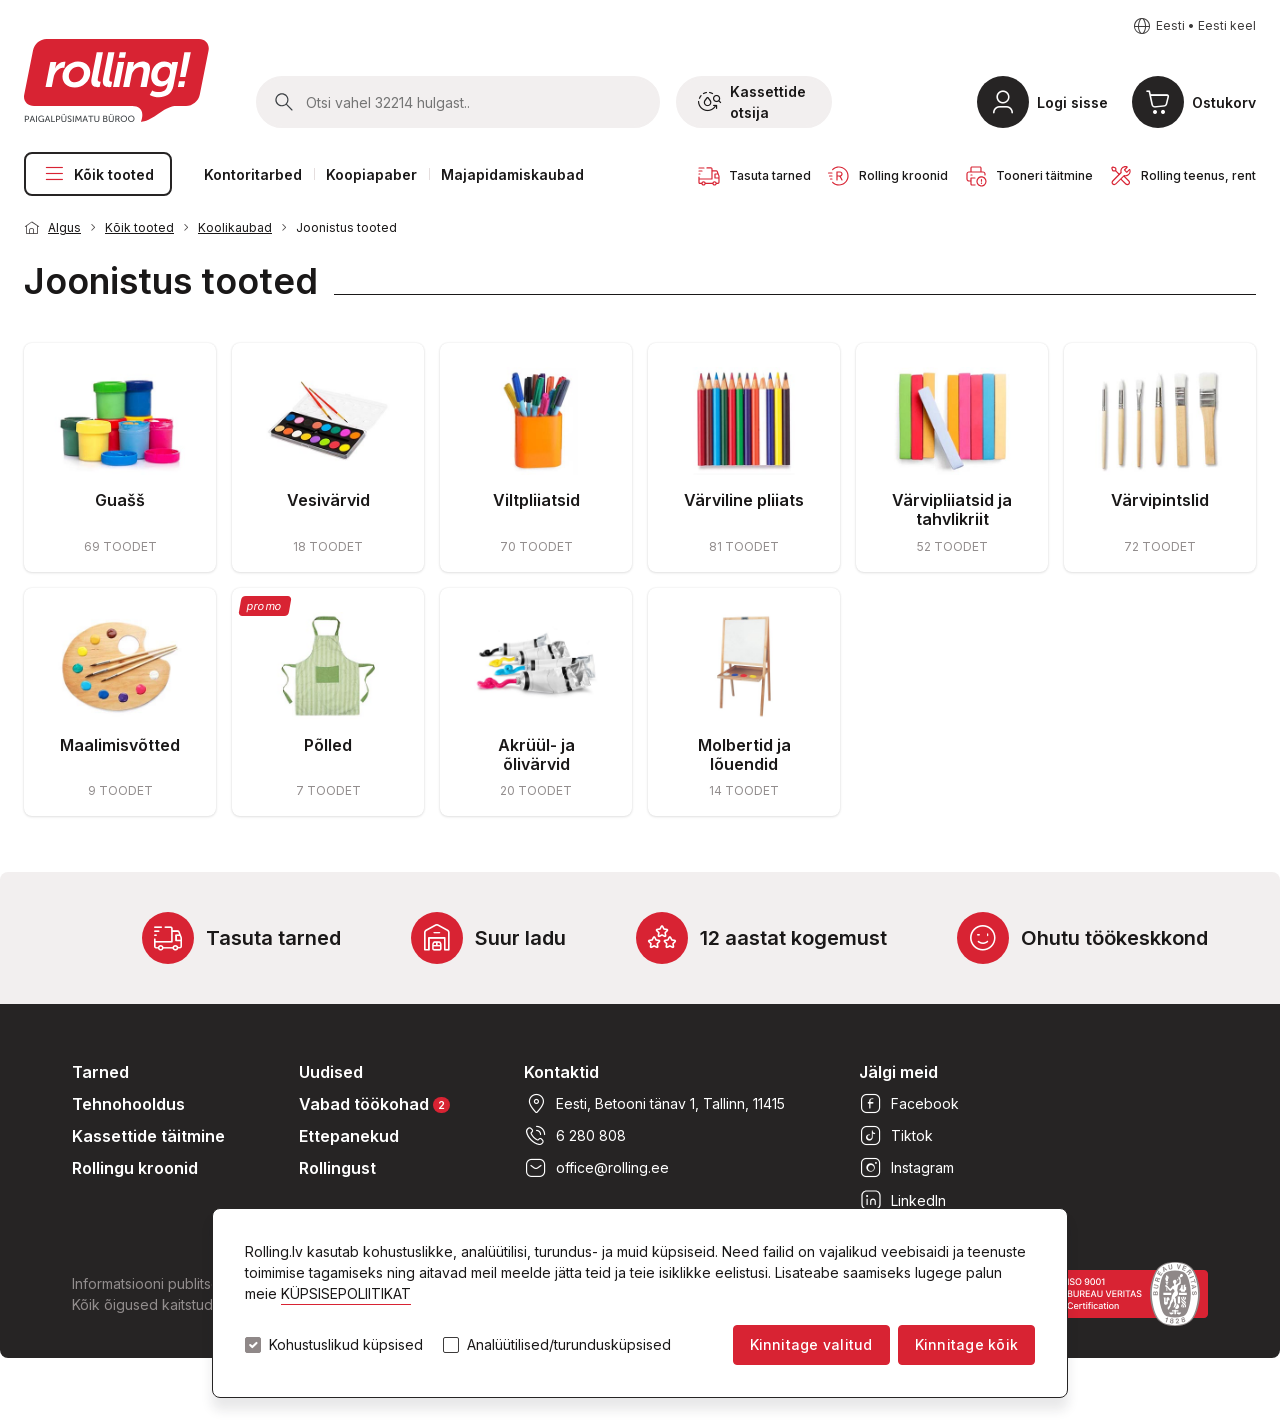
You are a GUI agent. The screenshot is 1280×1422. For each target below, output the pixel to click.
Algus (64, 227)
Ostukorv (1224, 102)
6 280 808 (575, 1136)
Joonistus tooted (346, 227)
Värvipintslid (1160, 500)
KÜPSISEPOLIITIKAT (346, 1293)
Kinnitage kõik (966, 1344)
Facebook (909, 1104)
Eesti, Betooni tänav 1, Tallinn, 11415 (654, 1104)
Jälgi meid (898, 1072)
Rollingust (337, 1168)
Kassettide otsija (752, 102)
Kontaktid (561, 1072)
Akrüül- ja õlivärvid (536, 754)
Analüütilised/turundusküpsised (569, 1345)
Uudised (331, 1072)
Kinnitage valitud (811, 1344)
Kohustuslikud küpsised (346, 1345)
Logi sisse (1072, 102)
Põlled (328, 745)
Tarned (100, 1072)
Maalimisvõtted (120, 745)
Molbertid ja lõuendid (744, 754)
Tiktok (896, 1136)
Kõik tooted (98, 174)
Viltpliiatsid (536, 500)
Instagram (906, 1168)
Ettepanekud (349, 1136)
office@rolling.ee (596, 1168)
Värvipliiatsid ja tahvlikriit (952, 509)
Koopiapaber (371, 174)
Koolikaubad (235, 227)
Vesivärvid (328, 500)
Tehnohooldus (128, 1104)
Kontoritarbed (253, 174)
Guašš (120, 500)
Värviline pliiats (744, 500)
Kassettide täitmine (148, 1136)
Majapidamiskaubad (512, 174)
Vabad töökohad (374, 1103)
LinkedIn (902, 1200)
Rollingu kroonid (135, 1168)
